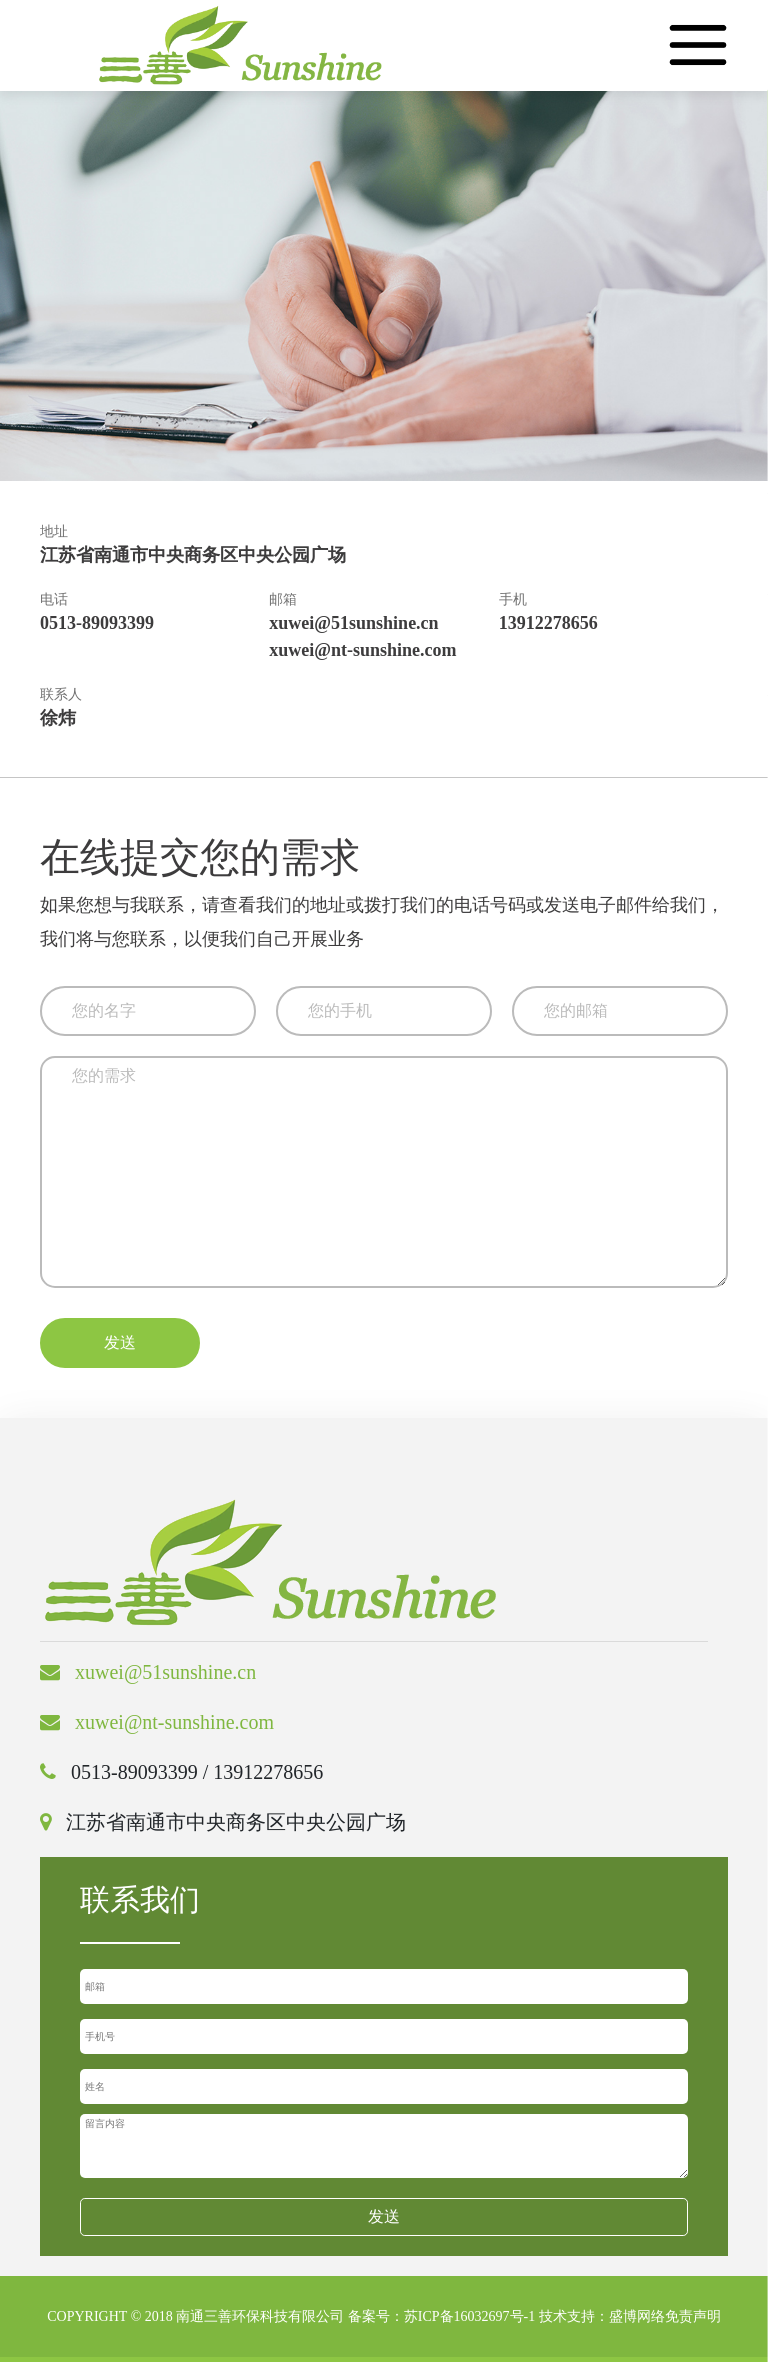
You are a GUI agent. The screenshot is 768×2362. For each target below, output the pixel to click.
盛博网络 (637, 2316)
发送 (120, 1342)
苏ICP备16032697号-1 (469, 2316)
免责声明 (693, 2316)
